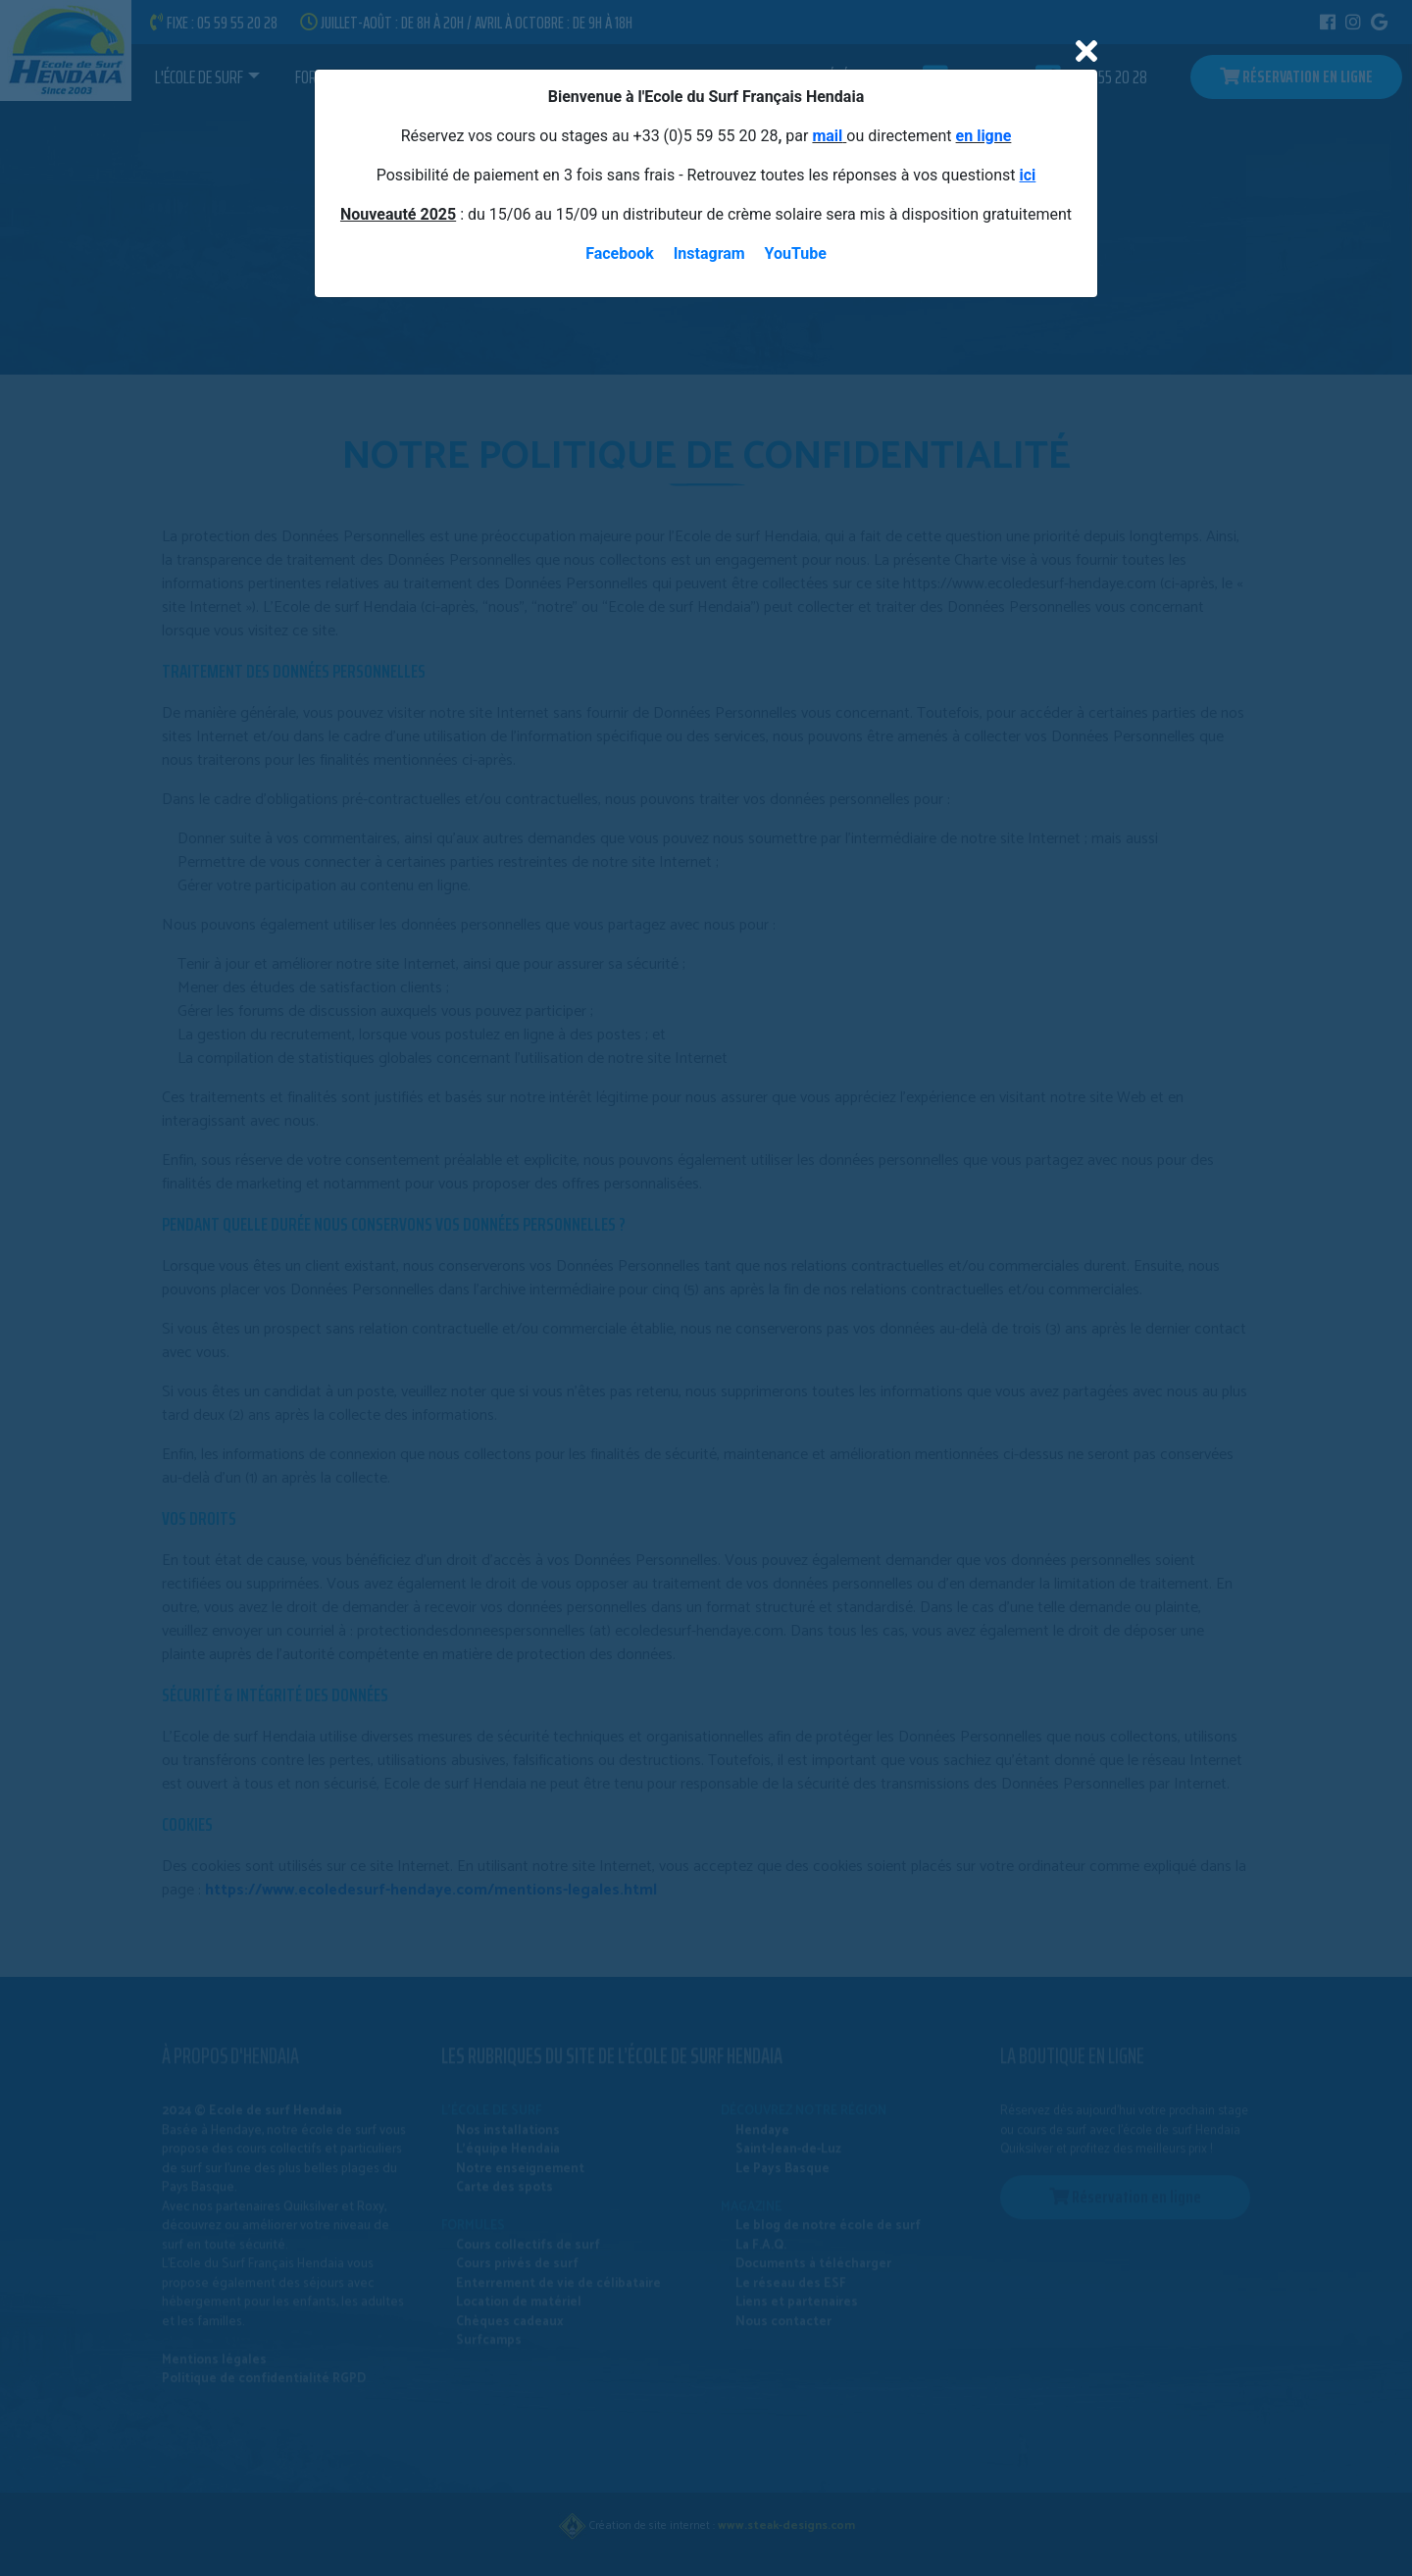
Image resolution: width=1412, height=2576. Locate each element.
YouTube (796, 253)
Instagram (709, 253)
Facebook (619, 253)
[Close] (1086, 52)
